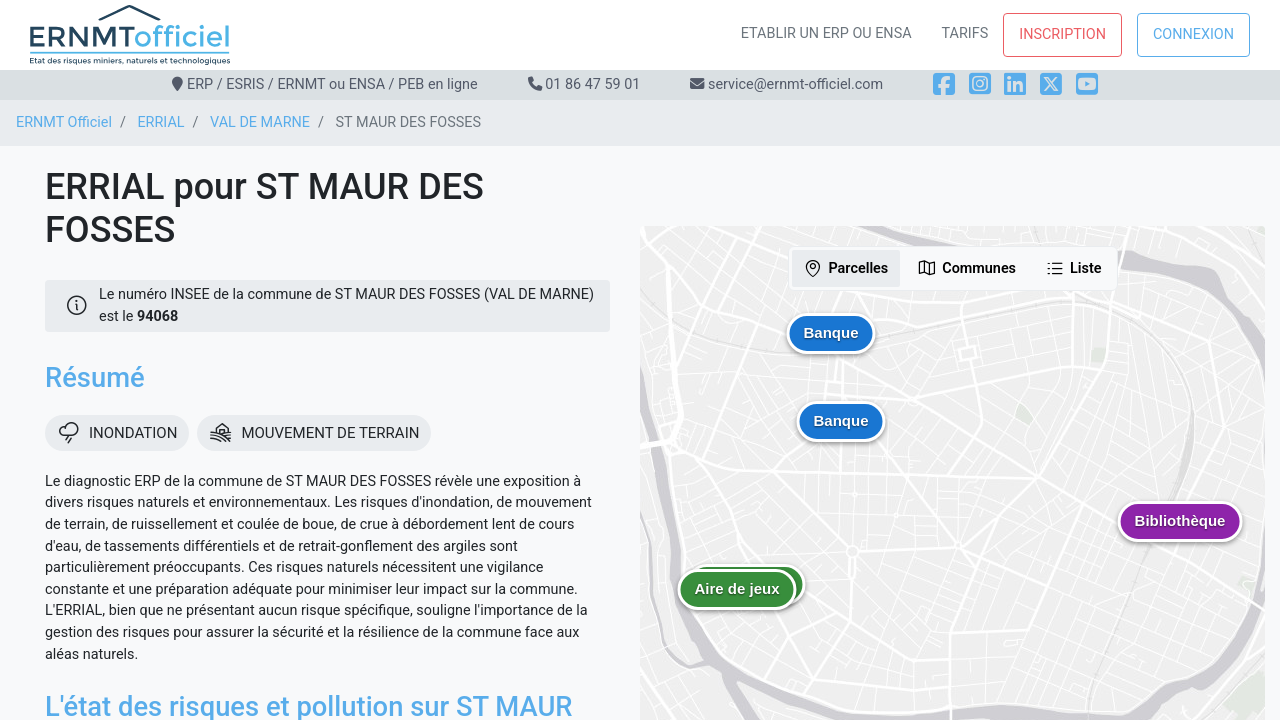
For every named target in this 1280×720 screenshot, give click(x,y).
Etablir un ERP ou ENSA (826, 33)
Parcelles (845, 268)
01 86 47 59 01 (592, 84)
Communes (966, 268)
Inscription (1062, 34)
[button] (737, 604)
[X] (1051, 84)
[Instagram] (980, 84)
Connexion (1193, 34)
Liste (1073, 268)
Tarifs (965, 33)
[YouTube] (1087, 84)
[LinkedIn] (1015, 84)
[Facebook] (944, 84)
